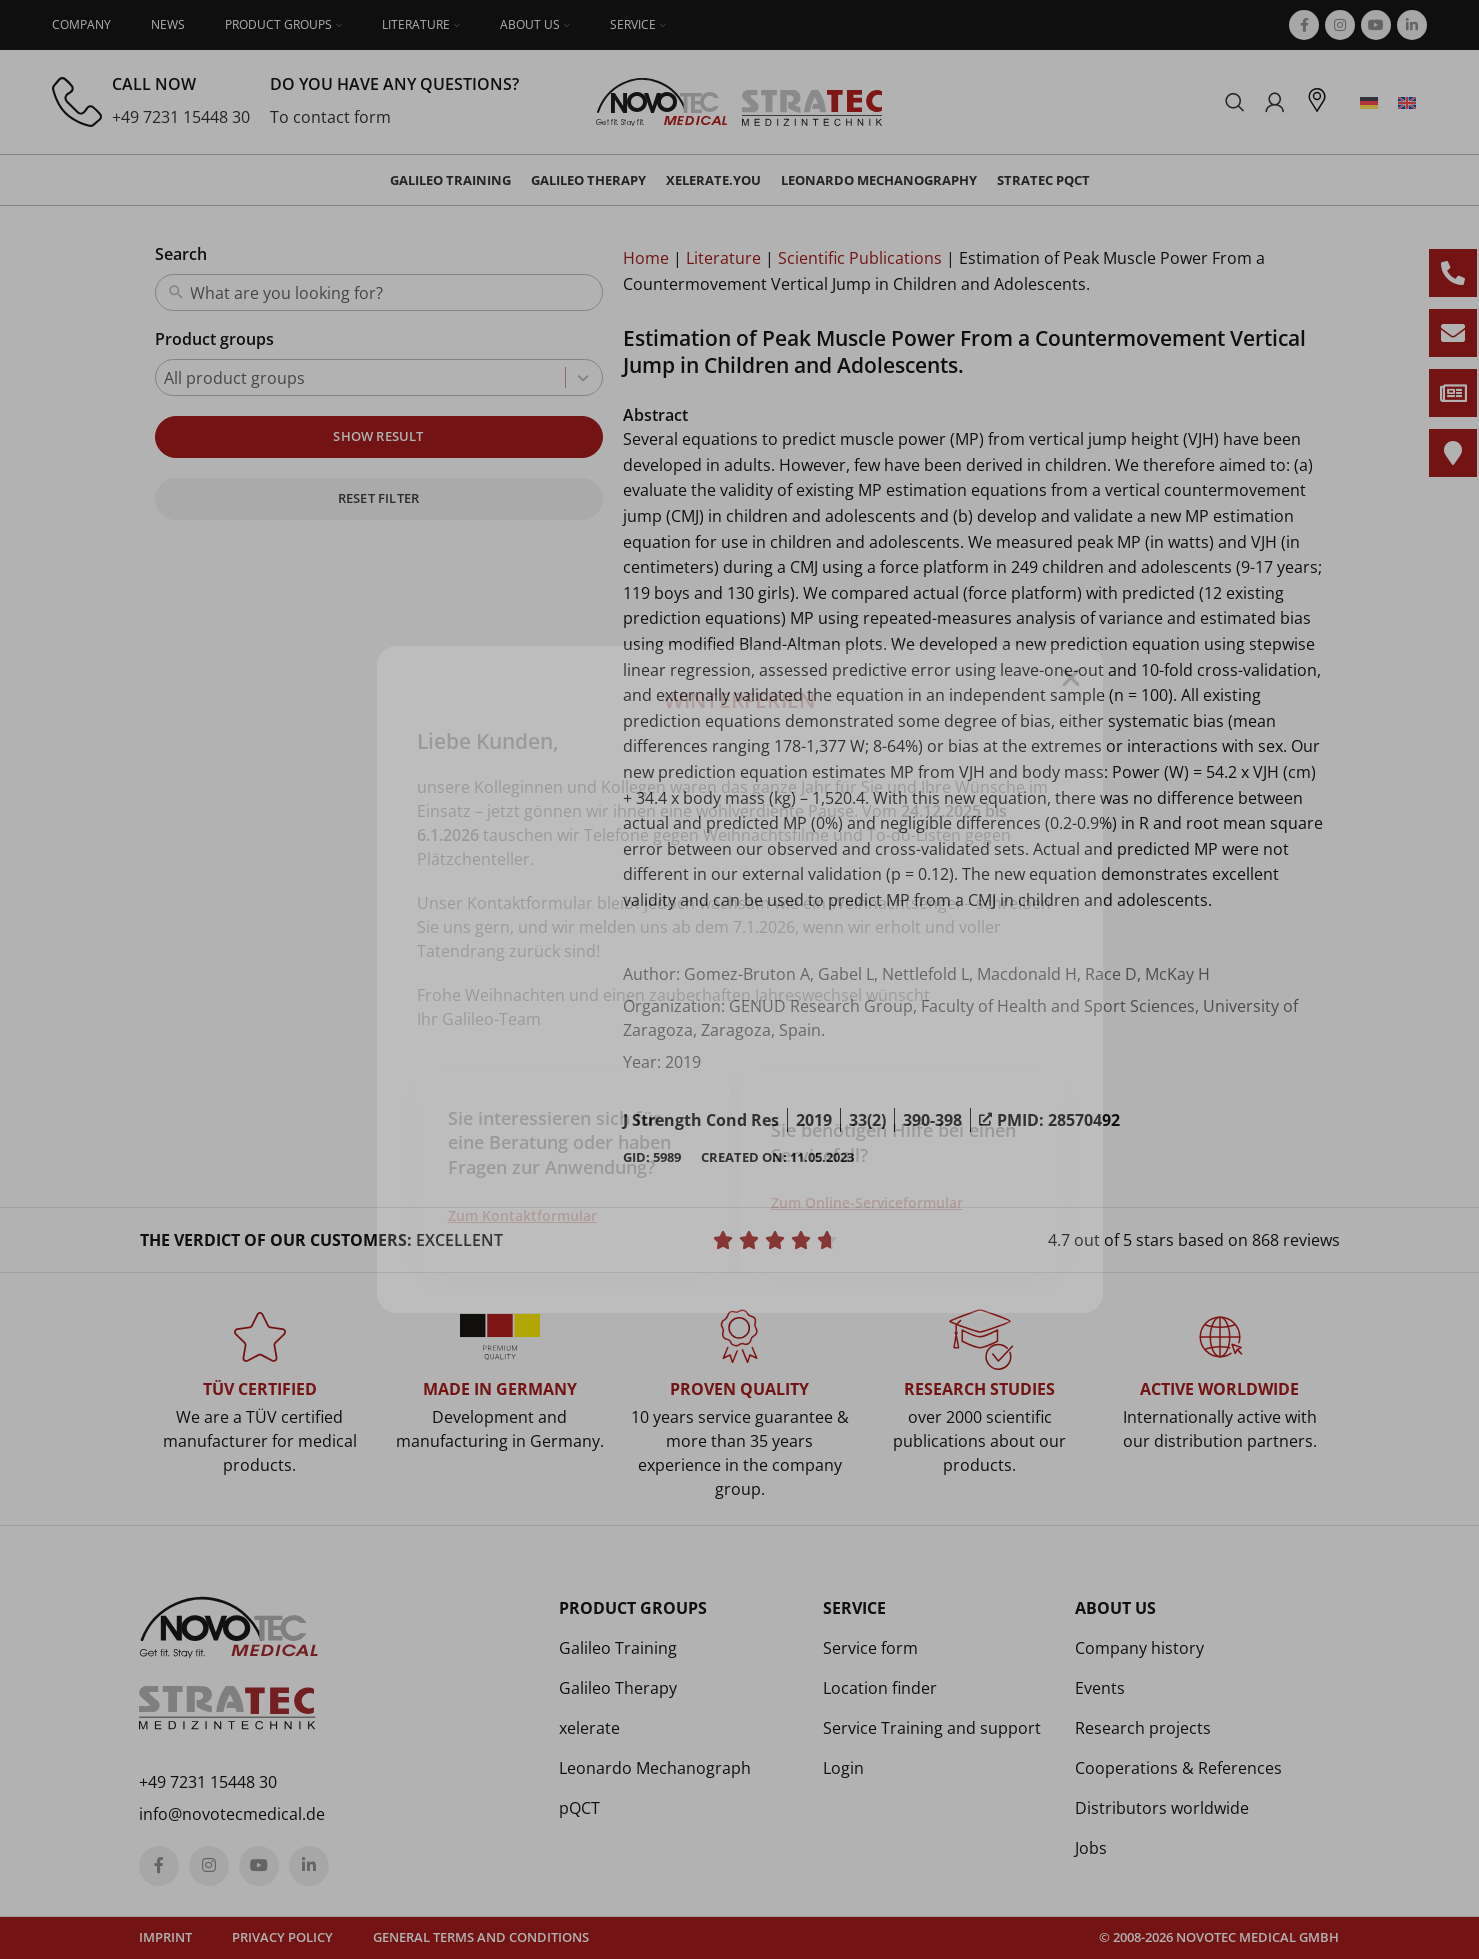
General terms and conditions (481, 1937)
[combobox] (392, 292)
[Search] (1235, 102)
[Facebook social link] (1304, 25)
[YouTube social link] (1376, 25)
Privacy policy (282, 1937)
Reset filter (378, 498)
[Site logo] (739, 100)
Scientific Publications (860, 258)
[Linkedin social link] (1412, 25)
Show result (378, 436)
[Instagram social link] (1340, 25)
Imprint (165, 1937)
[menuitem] (1369, 102)
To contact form (330, 117)
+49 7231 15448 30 (181, 117)
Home (646, 258)
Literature (723, 258)
